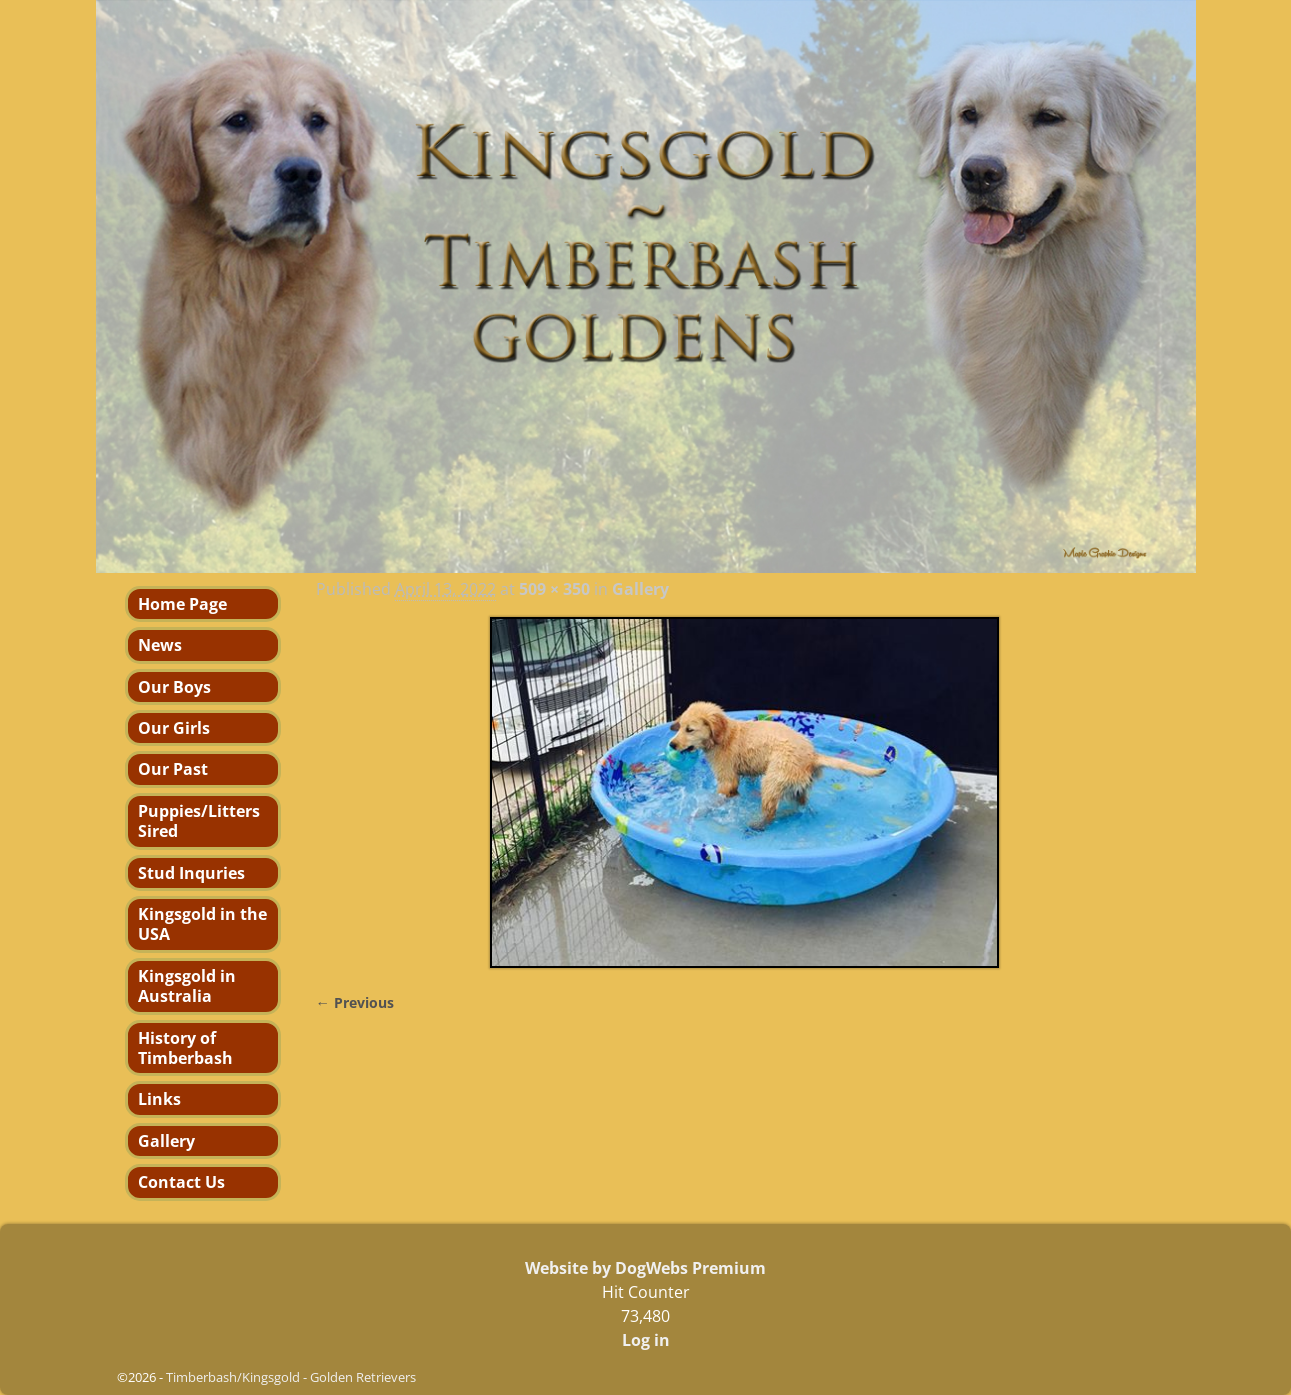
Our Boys (174, 687)
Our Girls (174, 728)
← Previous (355, 1002)
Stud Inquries (191, 873)
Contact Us (181, 1182)
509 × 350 (554, 589)
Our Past (173, 769)
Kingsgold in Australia (187, 986)
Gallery (640, 589)
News (160, 645)
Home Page (182, 604)
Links (159, 1099)
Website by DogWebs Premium (645, 1268)
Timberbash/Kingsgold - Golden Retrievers (291, 1377)
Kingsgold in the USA (202, 924)
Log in (646, 1340)
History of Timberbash (185, 1048)
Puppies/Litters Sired (199, 821)
